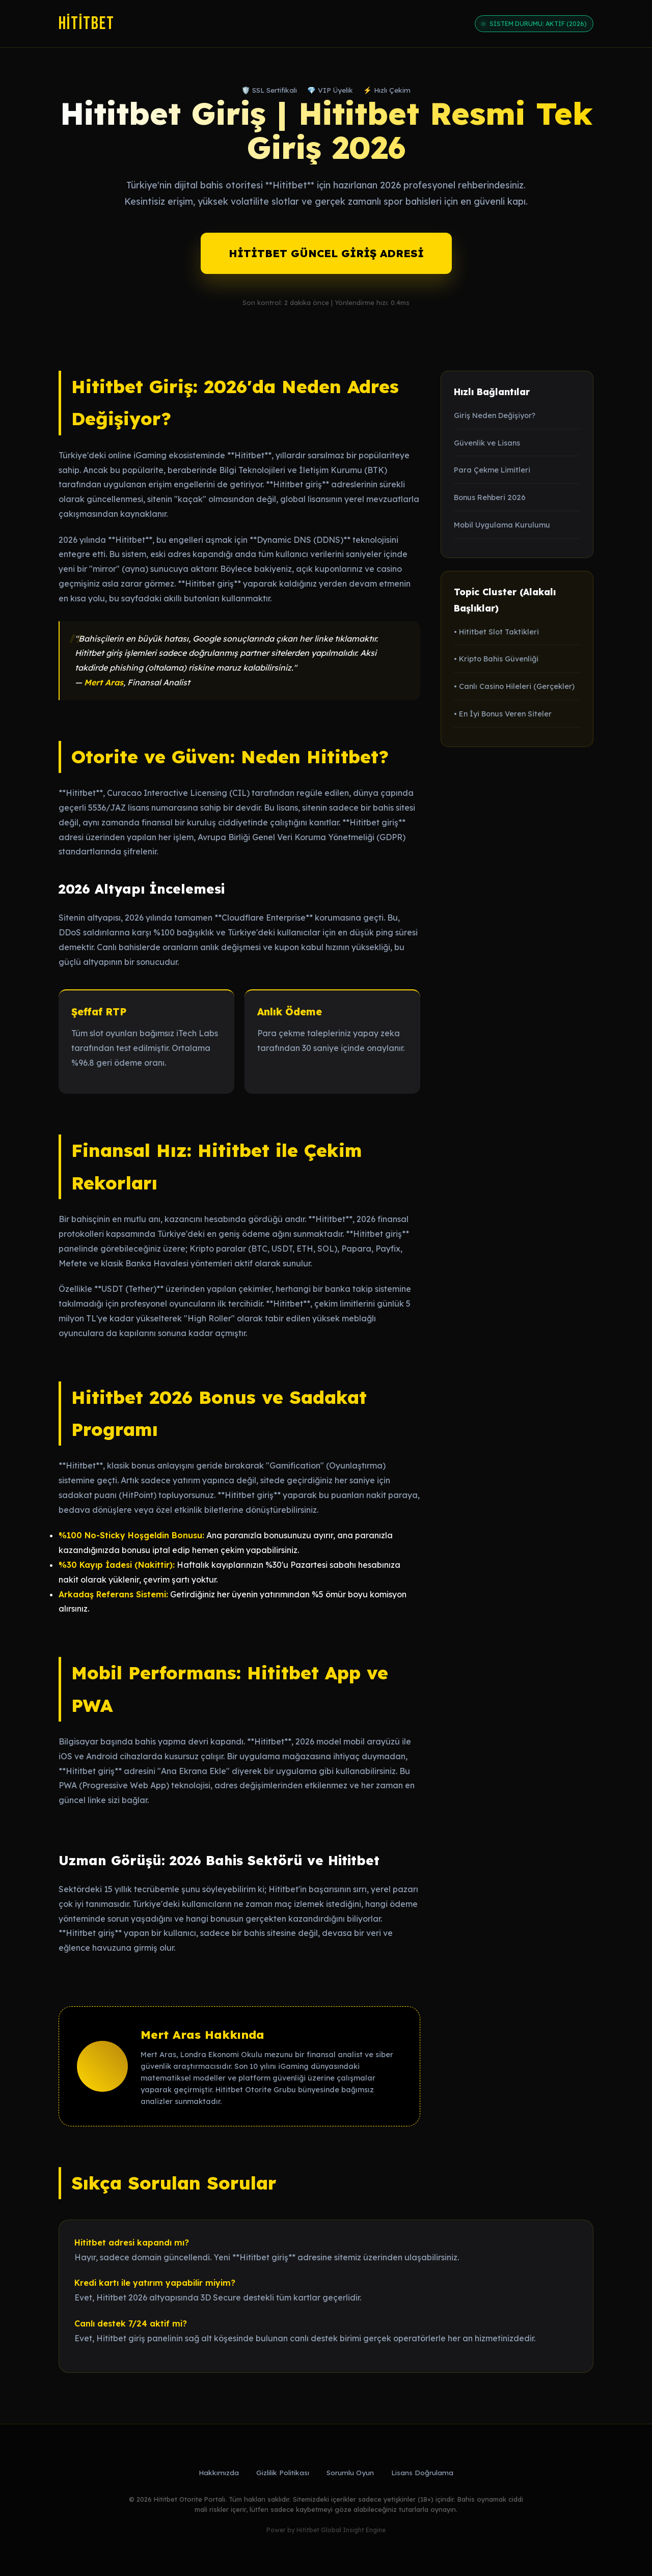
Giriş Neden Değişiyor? (494, 415)
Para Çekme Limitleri (492, 470)
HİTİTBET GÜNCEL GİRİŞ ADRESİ (326, 253)
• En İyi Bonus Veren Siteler (503, 713)
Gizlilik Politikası (282, 2472)
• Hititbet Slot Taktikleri (496, 631)
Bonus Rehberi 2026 (490, 497)
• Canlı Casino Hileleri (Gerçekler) (514, 686)
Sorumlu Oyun (350, 2472)
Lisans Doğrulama (422, 2472)
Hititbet (87, 24)
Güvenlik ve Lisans (487, 443)
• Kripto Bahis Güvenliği (496, 658)
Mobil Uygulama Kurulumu (502, 525)
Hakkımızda (219, 2472)
